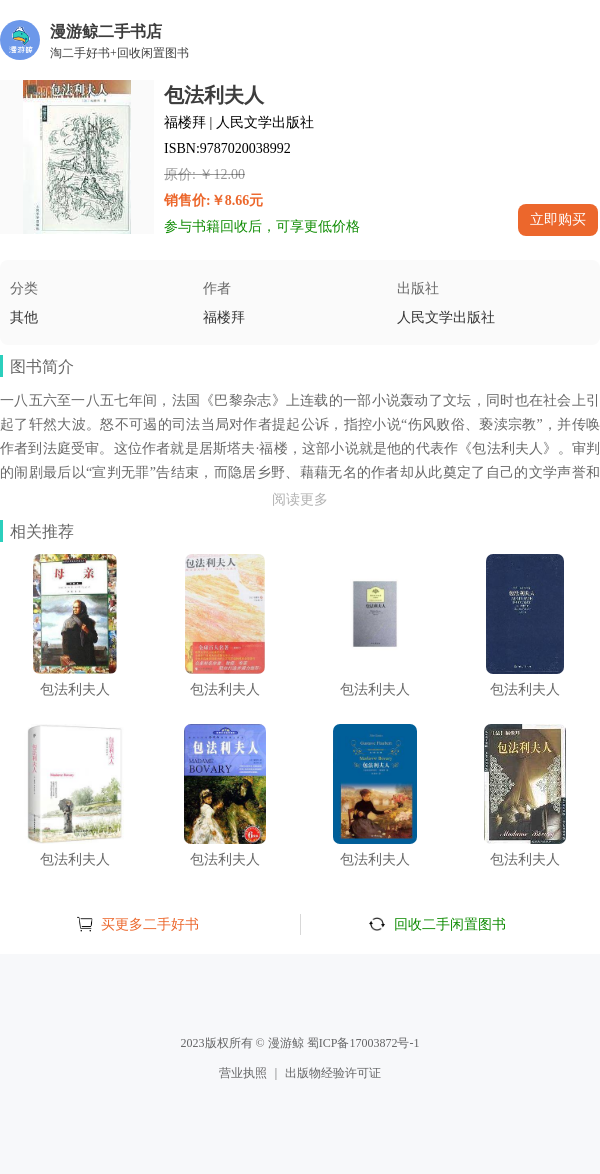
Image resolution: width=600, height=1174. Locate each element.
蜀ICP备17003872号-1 (363, 1043)
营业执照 (243, 1073)
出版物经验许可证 (333, 1073)
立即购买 (558, 219)
